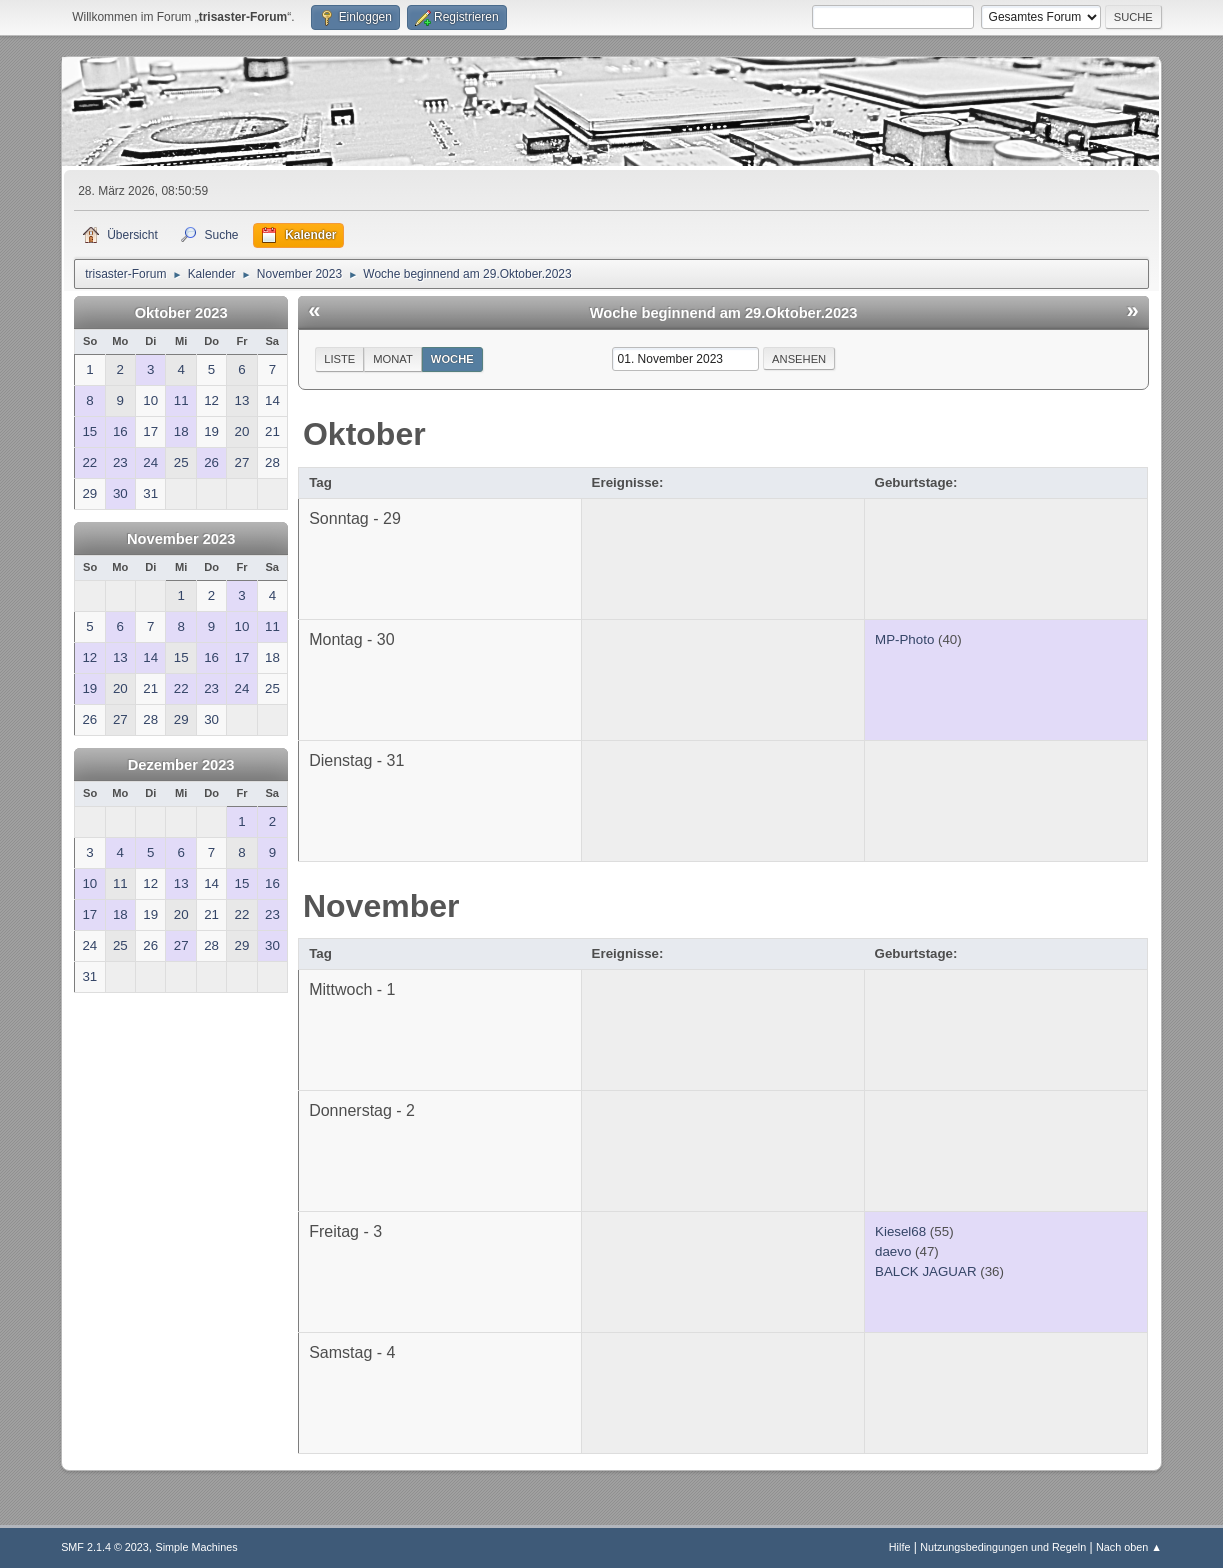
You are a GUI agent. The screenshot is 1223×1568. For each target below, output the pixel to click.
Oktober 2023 (181, 313)
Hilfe (900, 1547)
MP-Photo (904, 639)
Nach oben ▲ (1129, 1547)
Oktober (364, 434)
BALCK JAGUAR (925, 1271)
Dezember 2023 (181, 765)
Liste (339, 359)
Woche (452, 359)
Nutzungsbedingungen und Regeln (1003, 1547)
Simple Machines (196, 1547)
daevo (893, 1251)
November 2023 (181, 539)
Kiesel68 (900, 1231)
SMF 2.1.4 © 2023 (105, 1547)
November (381, 906)
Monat (393, 359)
